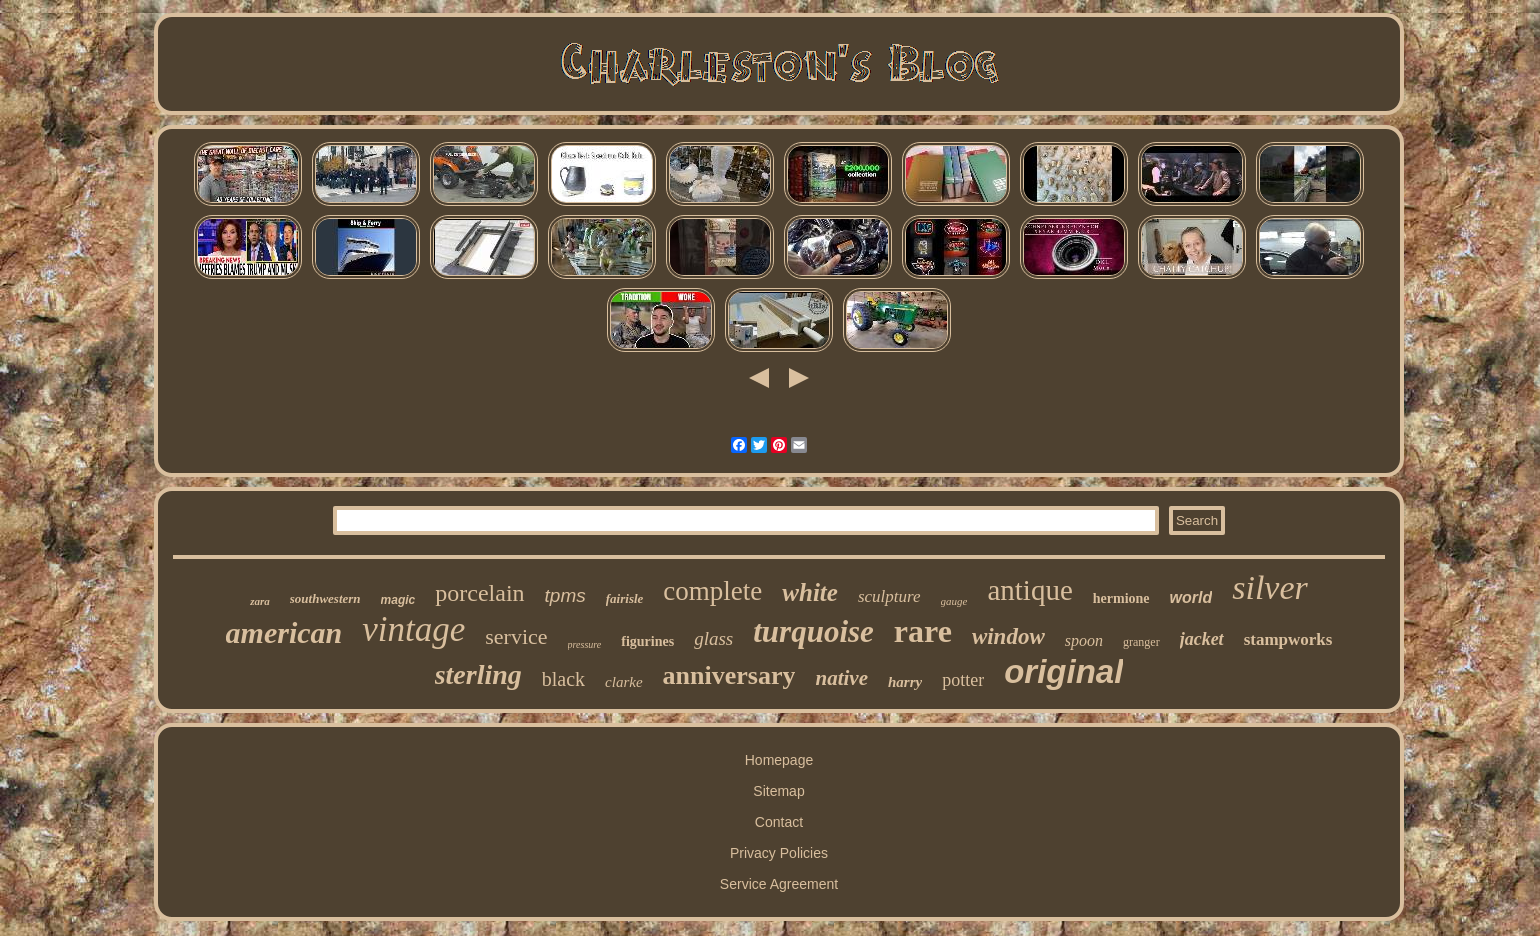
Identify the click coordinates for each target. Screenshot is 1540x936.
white (810, 592)
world (1191, 597)
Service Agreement (779, 884)
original (1063, 671)
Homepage (779, 760)
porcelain (479, 593)
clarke (623, 682)
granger (1141, 642)
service (516, 636)
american (284, 632)
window (1008, 636)
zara (260, 601)
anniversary (729, 675)
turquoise (813, 631)
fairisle (625, 598)
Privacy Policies (779, 853)
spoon (1084, 640)
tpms (565, 595)
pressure (585, 644)
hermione (1121, 598)
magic (398, 600)
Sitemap (778, 791)
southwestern (325, 598)
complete (712, 591)
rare (923, 631)
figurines (647, 641)
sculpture (889, 596)
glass (713, 638)
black (563, 679)
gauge (954, 601)
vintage (413, 629)
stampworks (1288, 639)
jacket (1202, 639)
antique (1029, 590)
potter (963, 680)
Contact (779, 822)
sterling (478, 674)
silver (1270, 587)
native (841, 678)
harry (905, 682)
